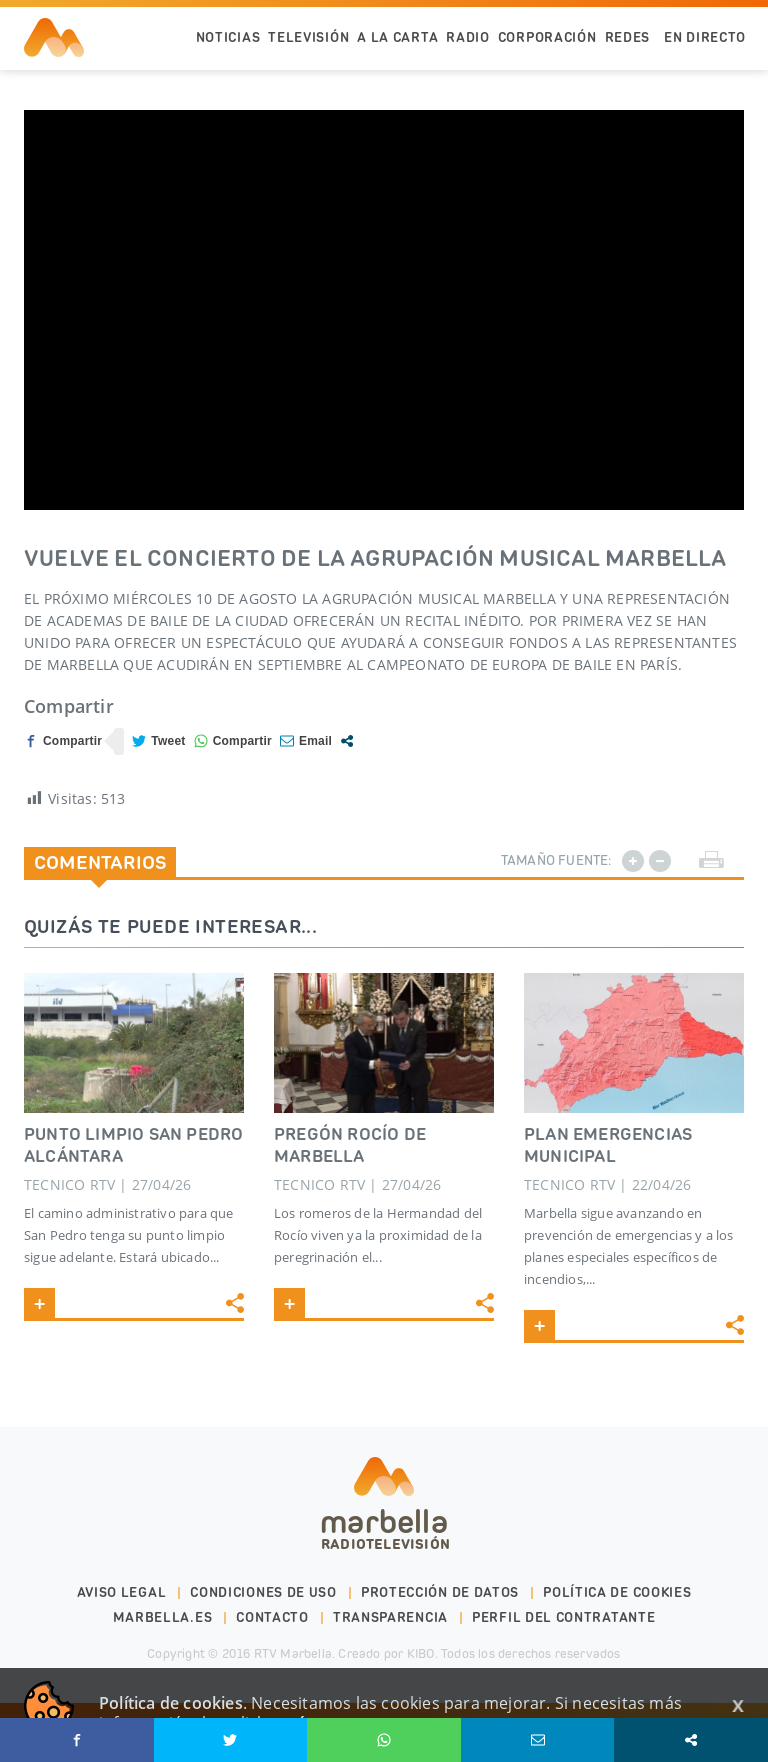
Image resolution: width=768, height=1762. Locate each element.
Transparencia (390, 1617)
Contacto (272, 1617)
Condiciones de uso (263, 1592)
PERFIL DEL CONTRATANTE (563, 1617)
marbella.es (163, 1617)
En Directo (705, 37)
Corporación (547, 37)
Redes (628, 37)
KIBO (421, 1653)
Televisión (308, 37)
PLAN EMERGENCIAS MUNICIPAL (608, 1145)
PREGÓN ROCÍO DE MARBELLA (350, 1145)
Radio (468, 37)
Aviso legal (122, 1592)
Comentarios (100, 862)
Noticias (228, 37)
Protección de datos (440, 1592)
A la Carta (397, 37)
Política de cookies (617, 1592)
